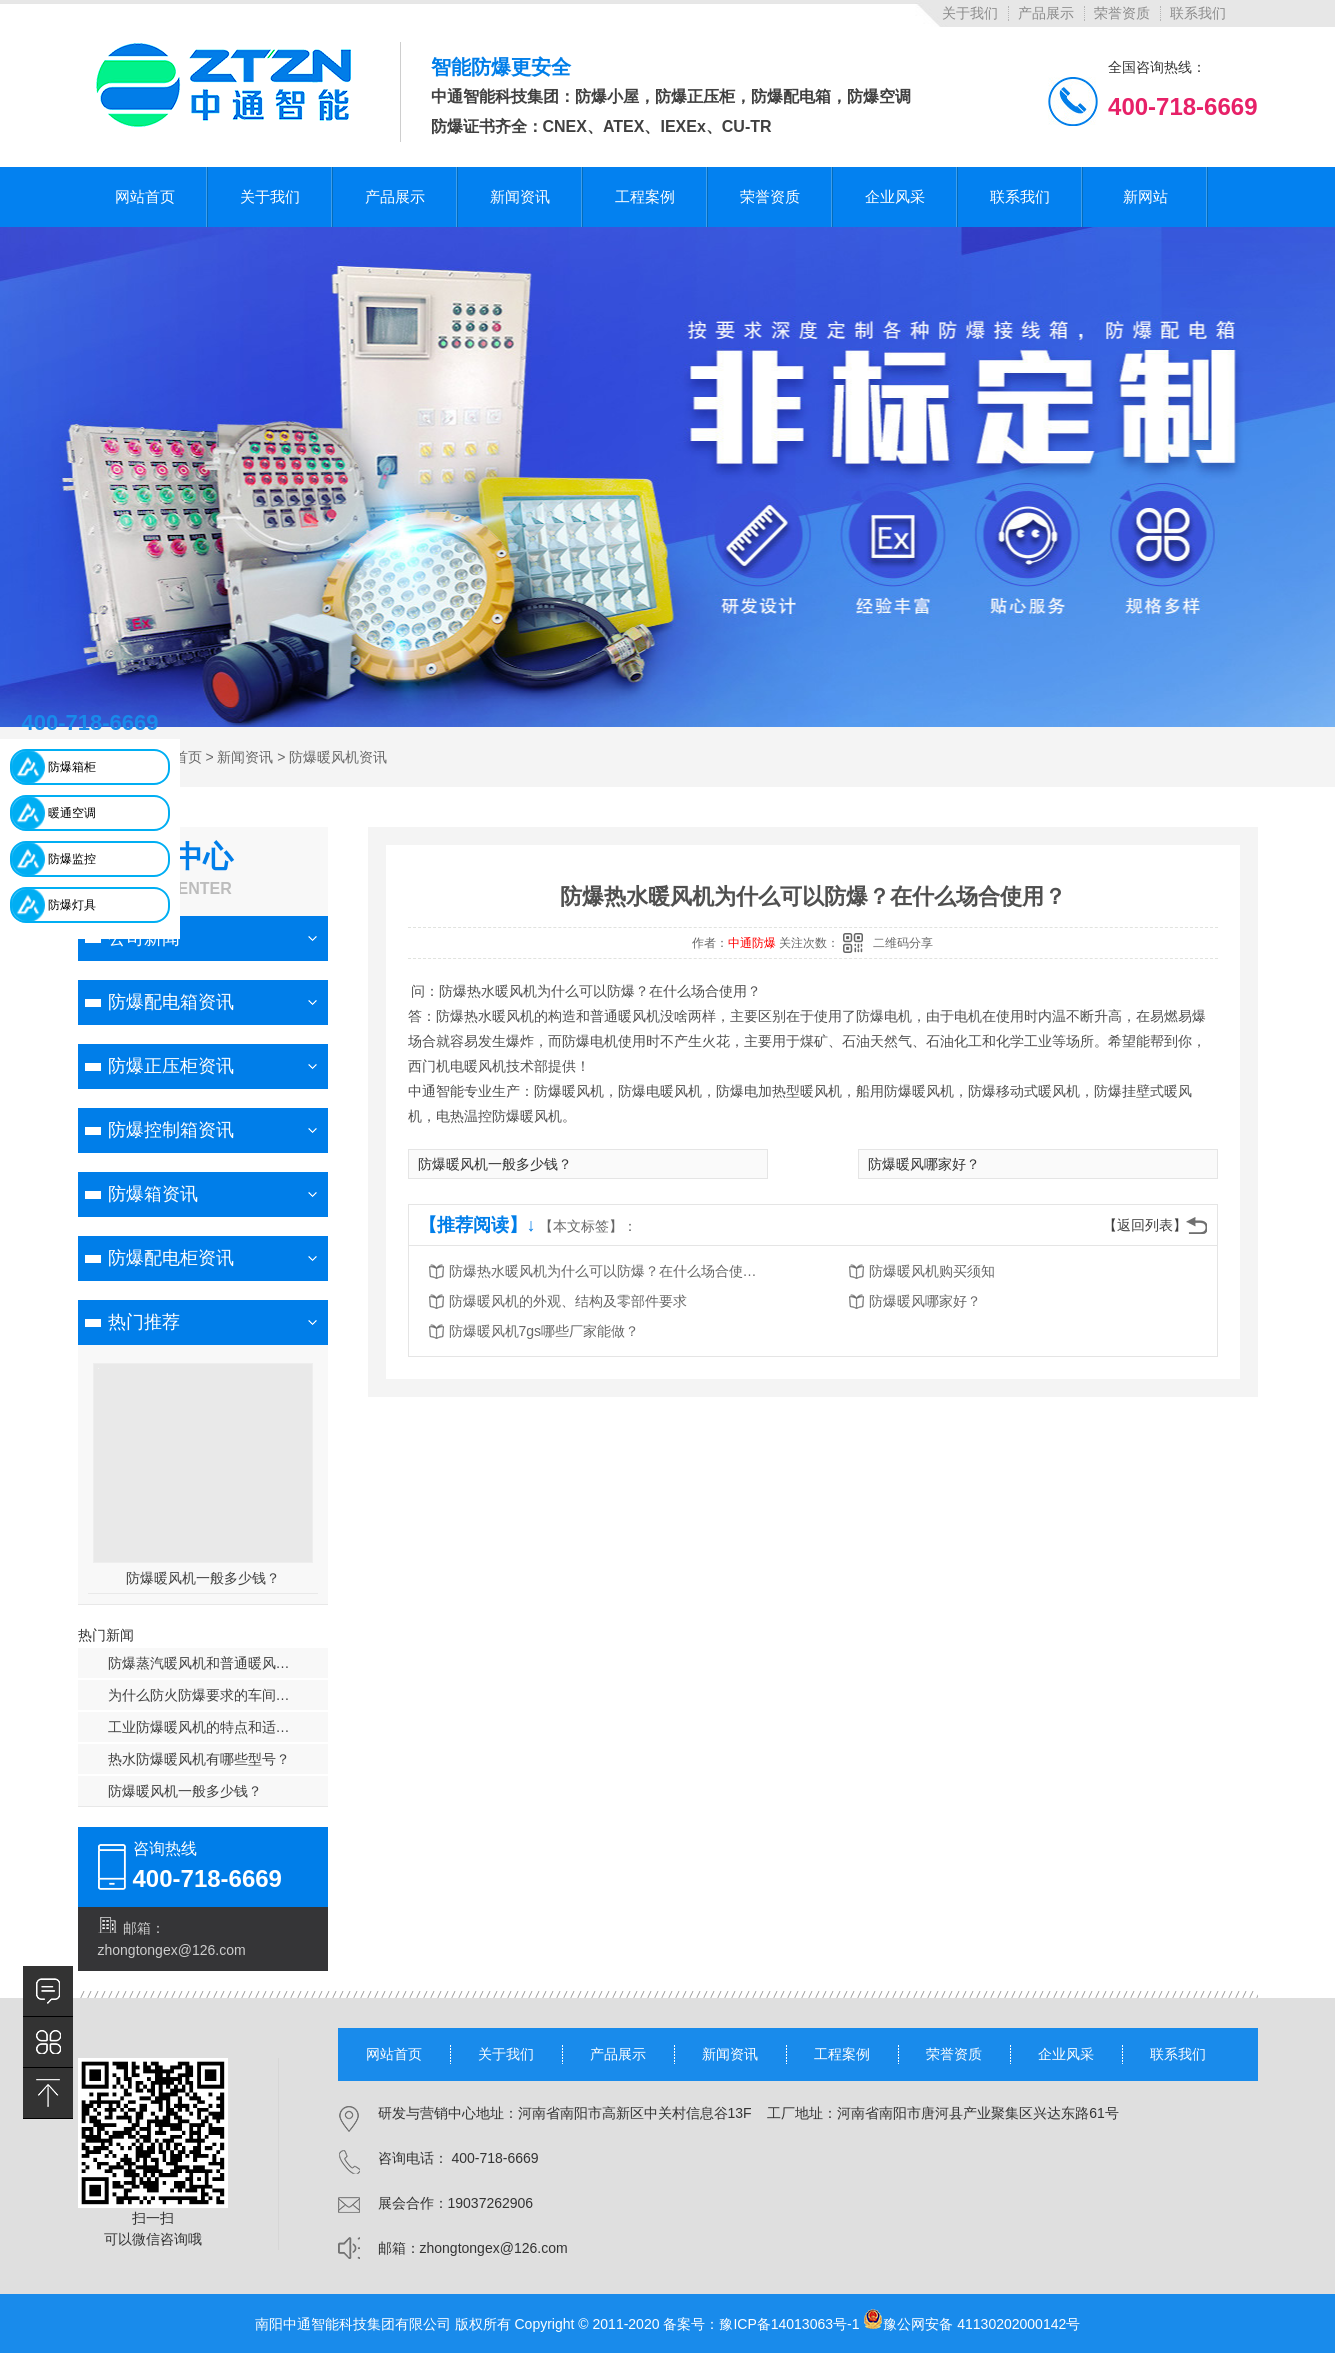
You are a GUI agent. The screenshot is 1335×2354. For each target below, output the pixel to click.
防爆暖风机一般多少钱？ (203, 1578)
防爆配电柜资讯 (171, 1258)
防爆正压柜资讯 (171, 1066)
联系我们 (1198, 13)
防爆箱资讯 (153, 1194)
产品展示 (1046, 13)
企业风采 (1066, 2054)
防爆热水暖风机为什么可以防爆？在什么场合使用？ (609, 1271)
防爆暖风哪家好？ (924, 1164)
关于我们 (970, 13)
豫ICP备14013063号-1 (789, 2324)
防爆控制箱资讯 (171, 1130)
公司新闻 (144, 938)
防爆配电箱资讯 (171, 1002)
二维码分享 (903, 943)
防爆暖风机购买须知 (932, 1271)
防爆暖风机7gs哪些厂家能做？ (544, 1331)
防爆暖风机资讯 (338, 757)
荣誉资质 (1122, 13)
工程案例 (842, 2054)
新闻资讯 (245, 757)
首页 (188, 757)
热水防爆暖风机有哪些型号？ (199, 1759)
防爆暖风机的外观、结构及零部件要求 (568, 1301)
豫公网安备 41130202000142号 (971, 2324)
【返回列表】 (1145, 1225)
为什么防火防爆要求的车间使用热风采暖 (218, 1695)
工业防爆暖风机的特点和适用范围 (213, 1727)
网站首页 (394, 2054)
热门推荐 (144, 1322)
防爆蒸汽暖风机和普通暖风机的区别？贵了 (218, 1663)
